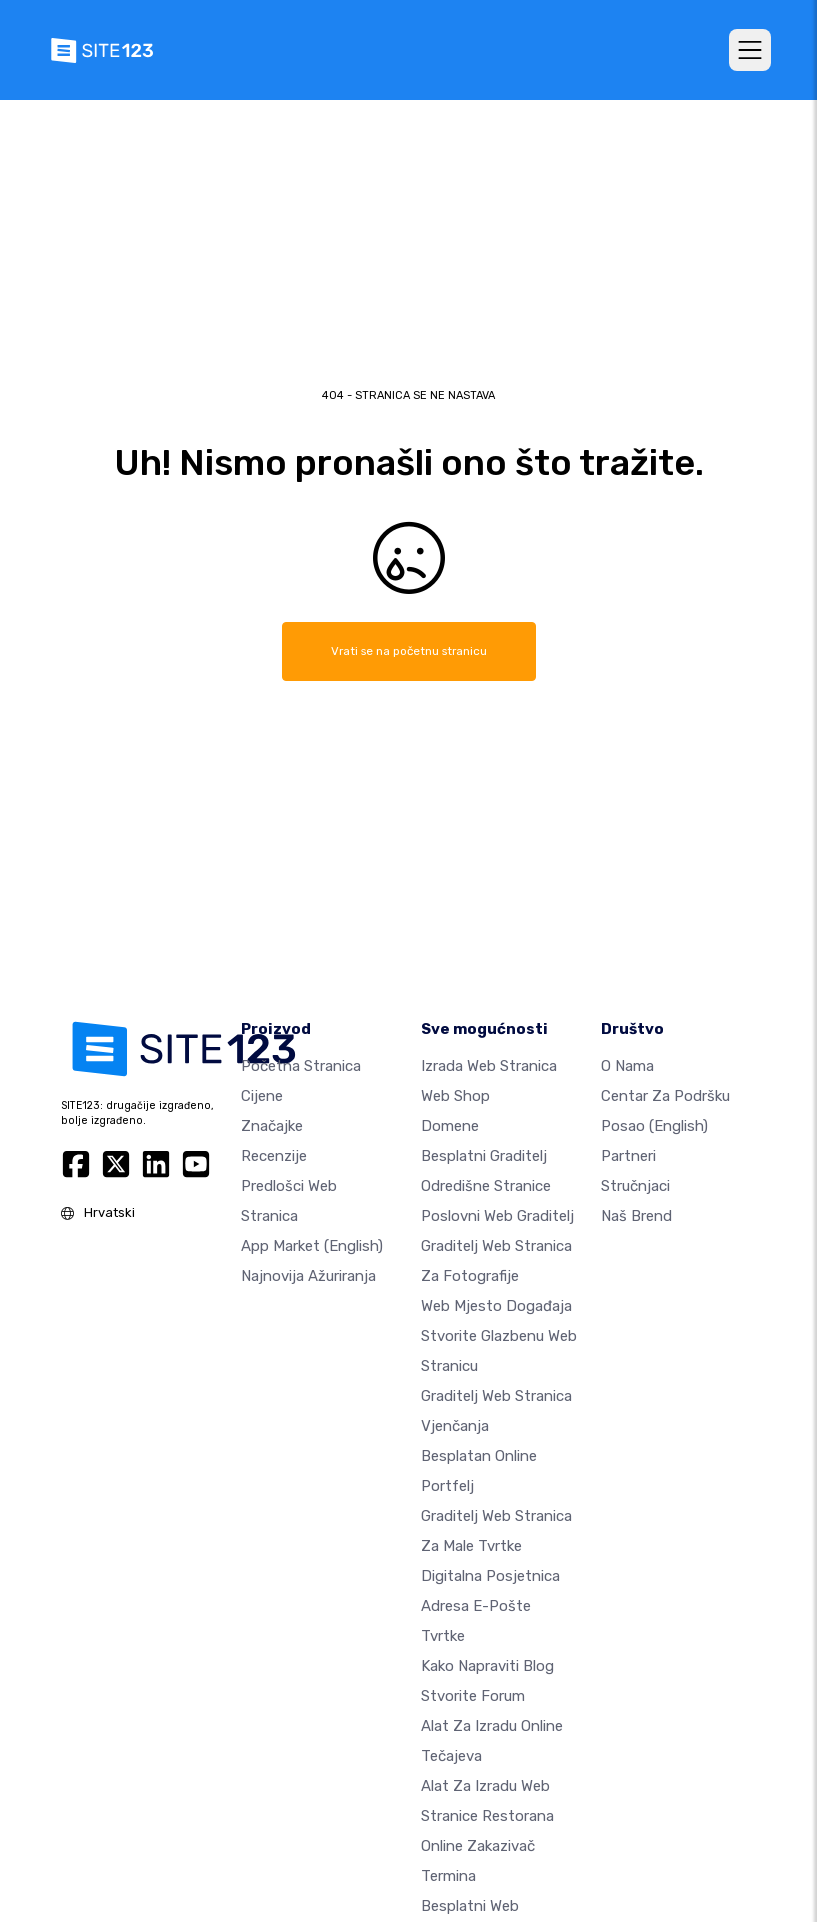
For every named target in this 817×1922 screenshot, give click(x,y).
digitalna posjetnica (490, 1575)
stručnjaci (635, 1185)
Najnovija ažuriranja (308, 1275)
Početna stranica (301, 1065)
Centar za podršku (665, 1095)
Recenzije (274, 1155)
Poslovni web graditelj (497, 1215)
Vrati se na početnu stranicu (409, 651)
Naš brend (636, 1215)
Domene (450, 1125)
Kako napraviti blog (487, 1665)
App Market (312, 1245)
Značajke (272, 1125)
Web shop (455, 1095)
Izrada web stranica (489, 1065)
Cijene (262, 1095)
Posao (654, 1125)
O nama (627, 1065)
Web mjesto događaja (496, 1305)
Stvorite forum (473, 1695)
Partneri (628, 1155)
